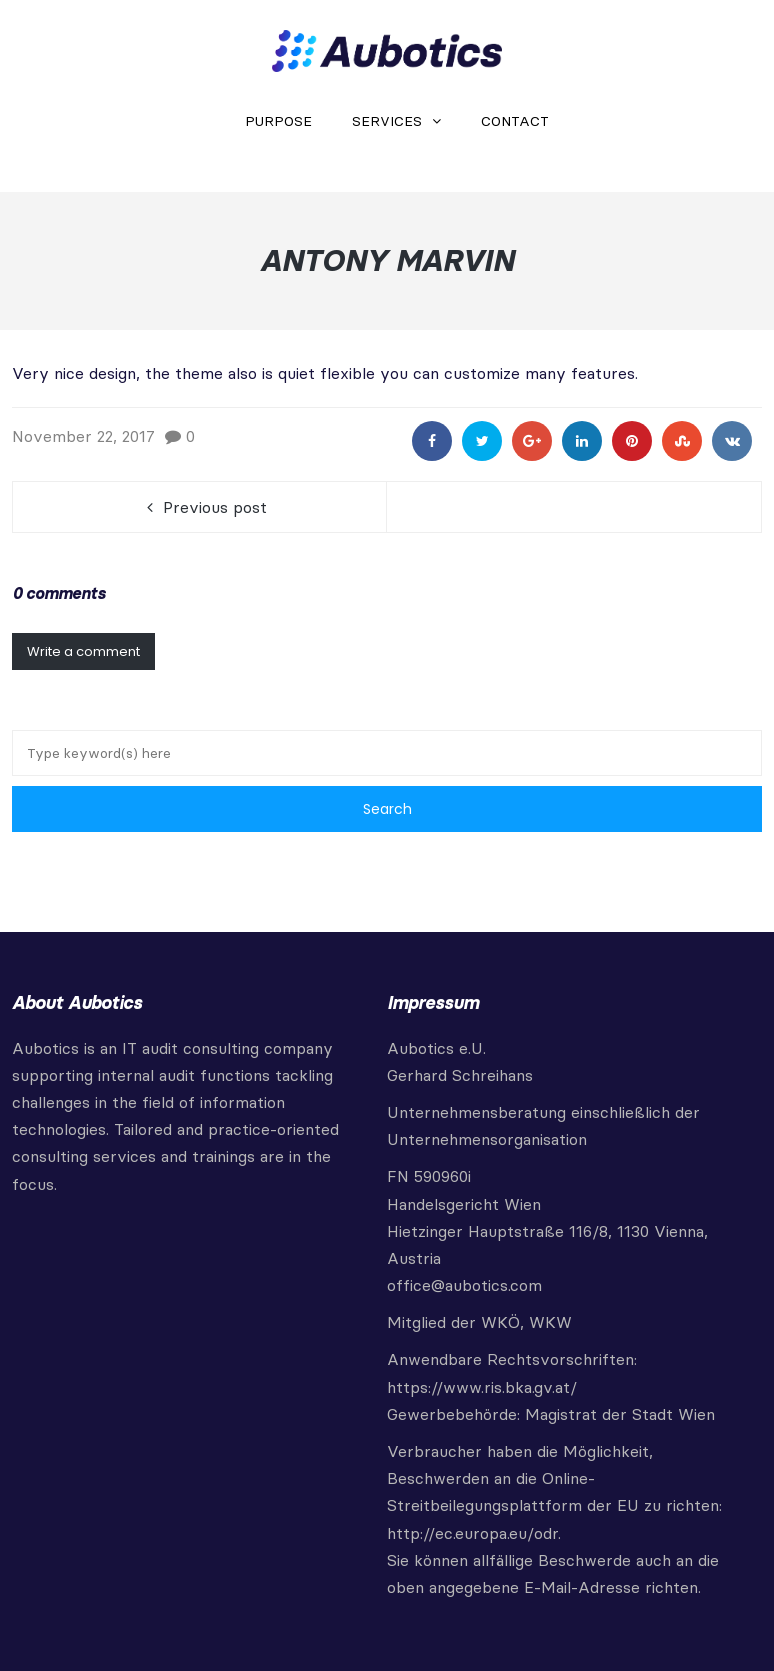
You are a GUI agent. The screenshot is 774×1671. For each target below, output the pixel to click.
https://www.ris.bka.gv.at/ (482, 1387)
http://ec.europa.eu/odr (472, 1533)
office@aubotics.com (464, 1285)
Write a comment (83, 651)
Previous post (215, 507)
